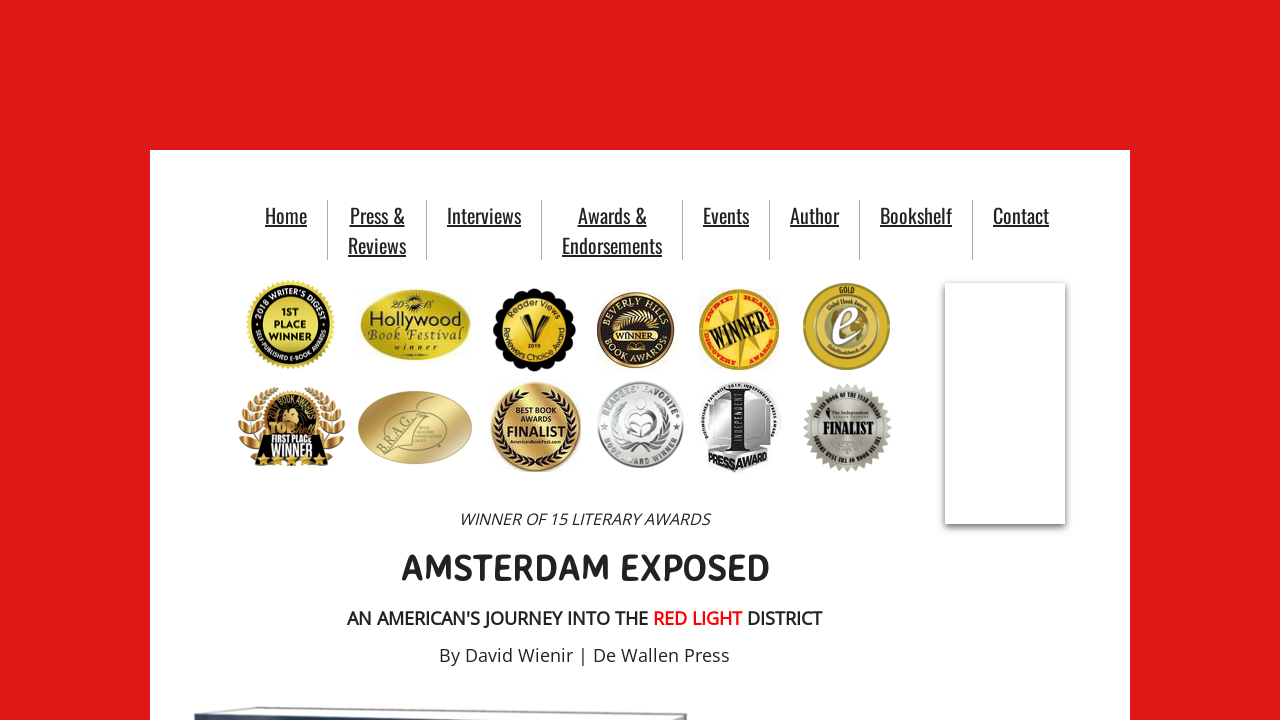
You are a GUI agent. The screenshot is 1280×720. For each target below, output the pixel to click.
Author (814, 215)
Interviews (484, 215)
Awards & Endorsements (612, 230)
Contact (1021, 215)
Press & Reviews (377, 230)
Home (286, 215)
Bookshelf (916, 215)
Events (726, 215)
